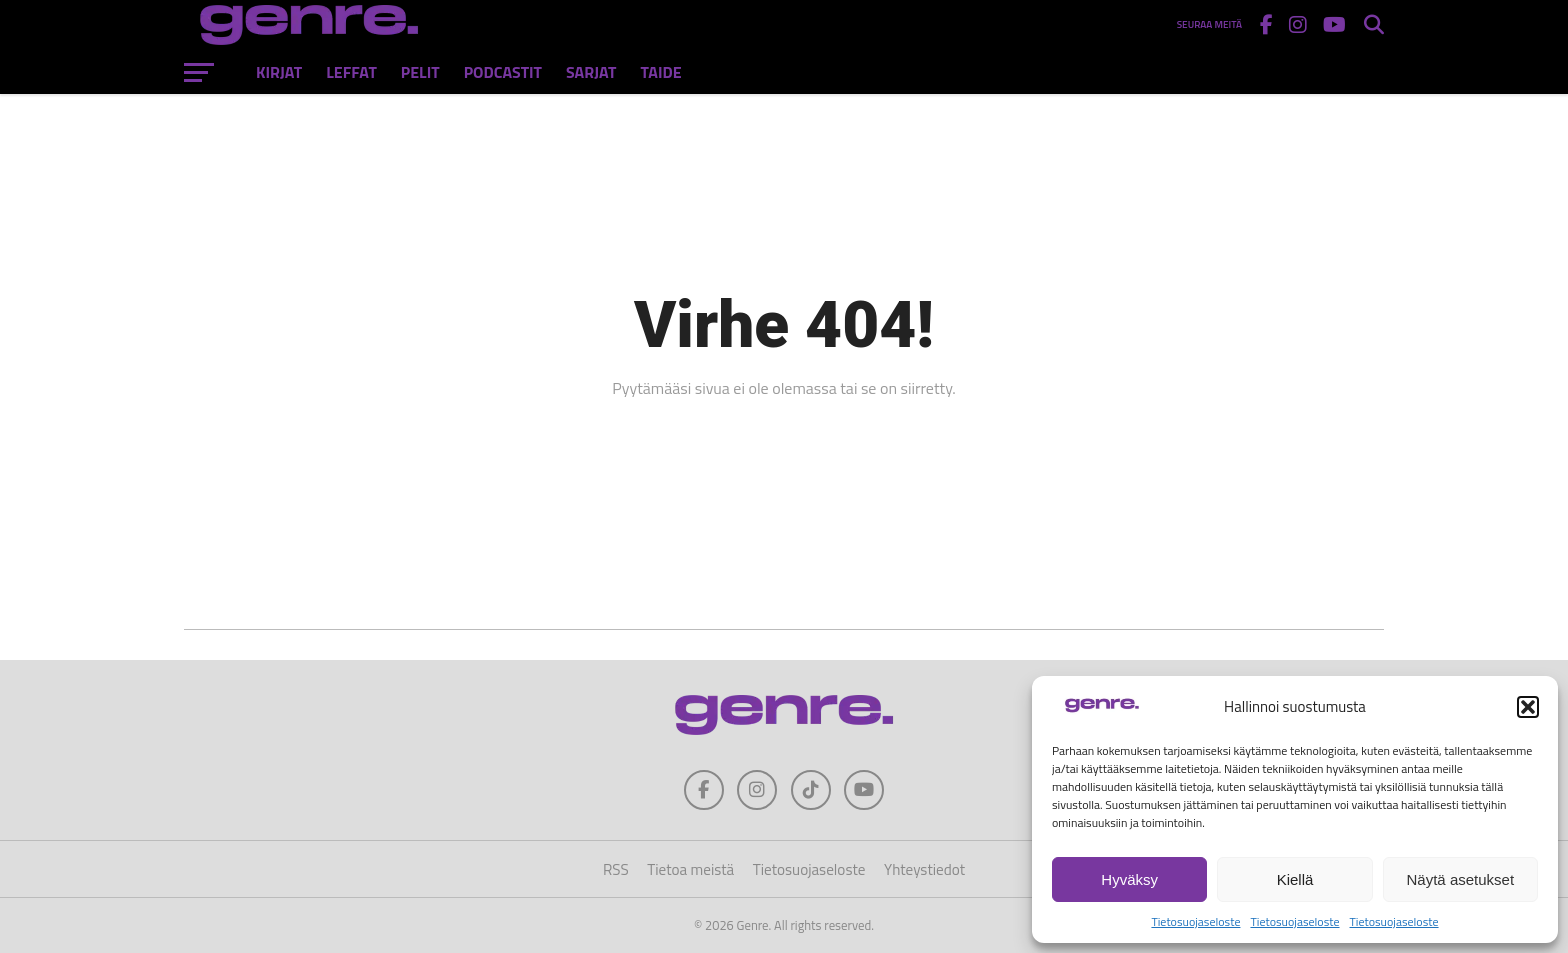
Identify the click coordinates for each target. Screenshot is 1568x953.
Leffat (351, 72)
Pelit (420, 72)
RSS (616, 869)
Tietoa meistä (690, 869)
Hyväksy (1129, 879)
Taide (660, 72)
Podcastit (503, 72)
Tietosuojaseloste (1195, 921)
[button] (1528, 707)
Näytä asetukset (1461, 879)
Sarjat (591, 72)
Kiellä (1295, 879)
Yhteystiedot (924, 869)
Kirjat (279, 72)
